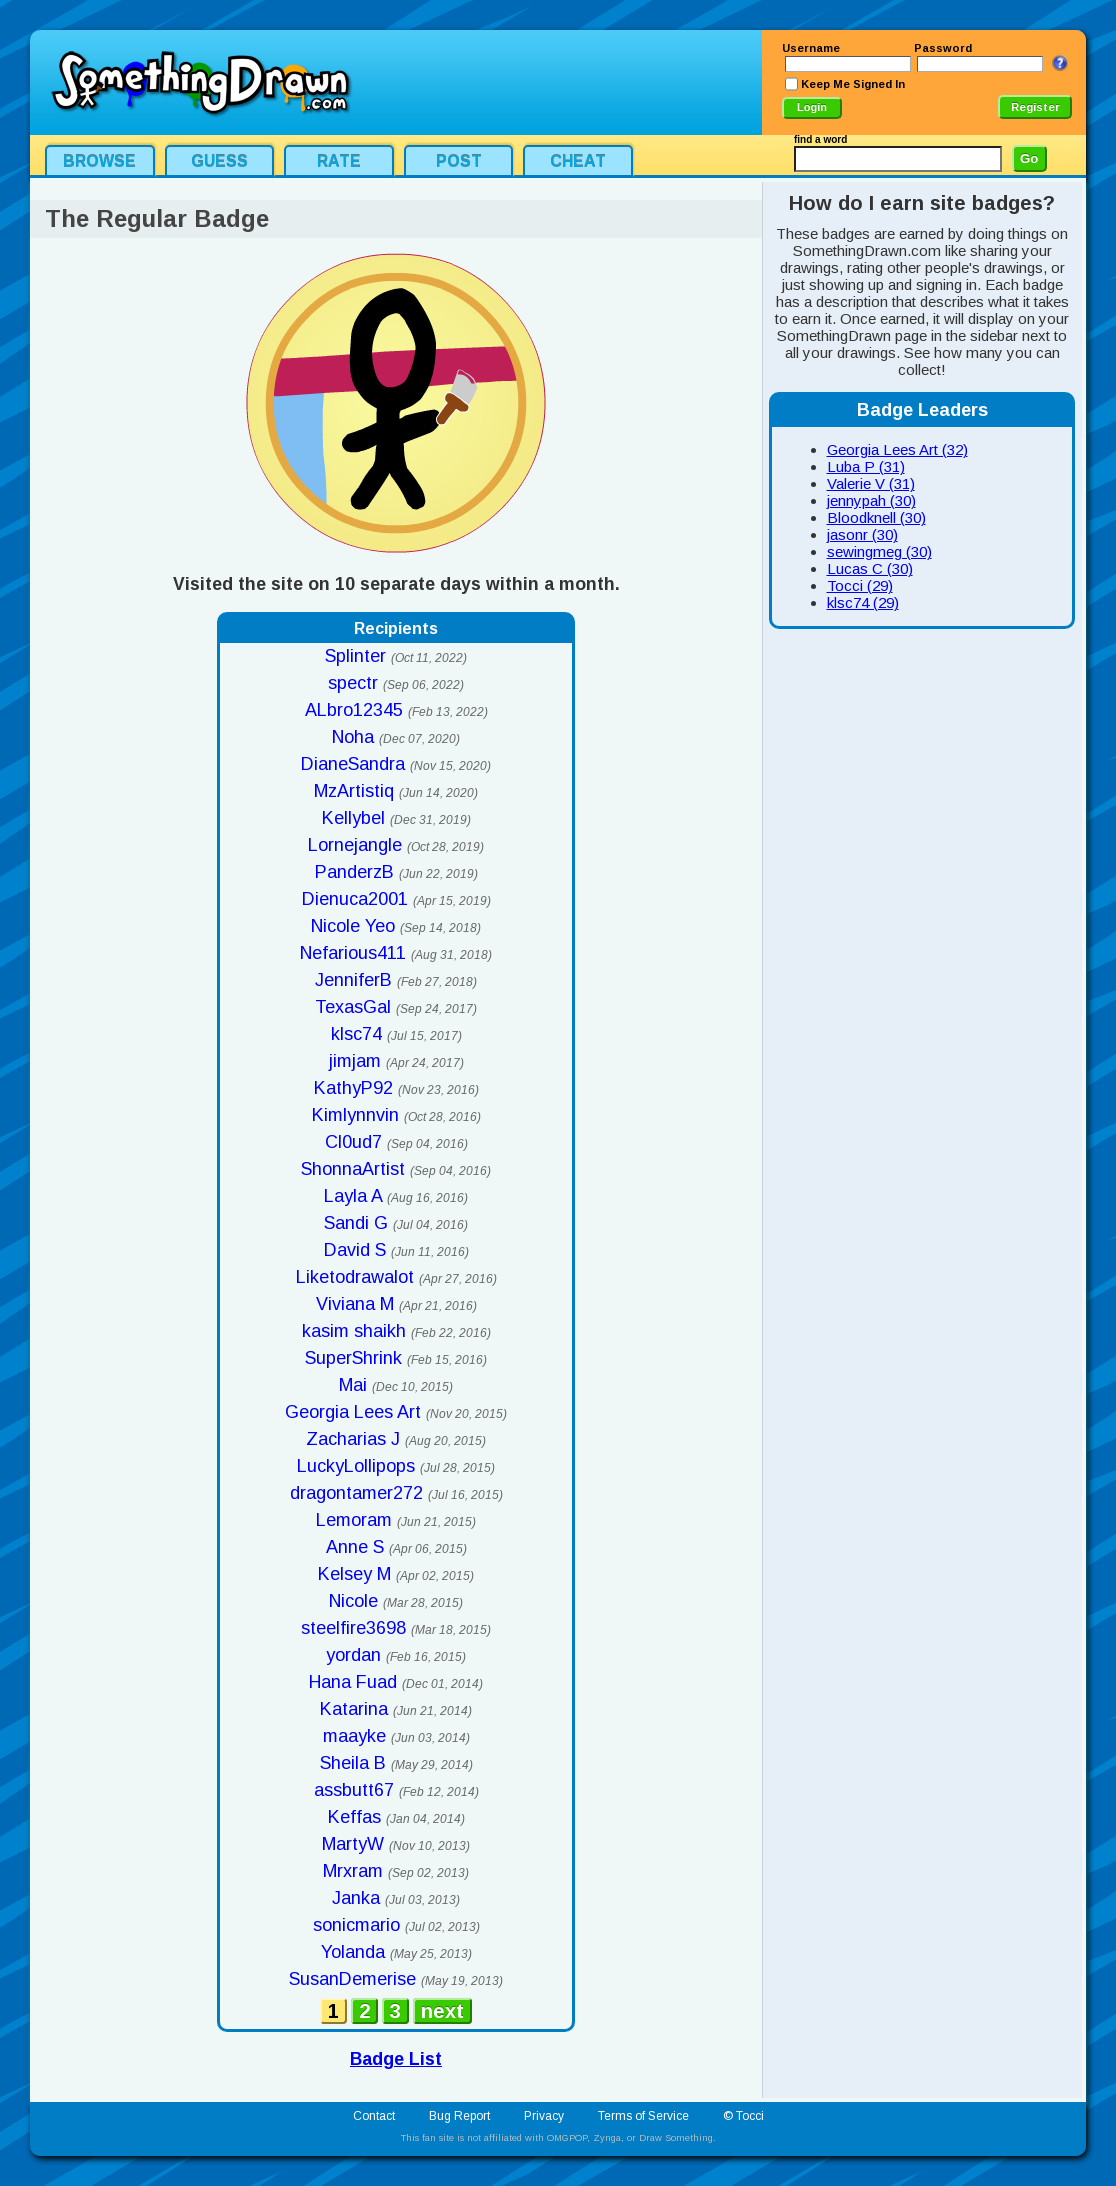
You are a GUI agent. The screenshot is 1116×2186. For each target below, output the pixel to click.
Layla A (353, 1196)
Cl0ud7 (353, 1142)
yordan (353, 1655)
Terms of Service (643, 2116)
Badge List (396, 2059)
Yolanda (353, 1952)
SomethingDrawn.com (200, 82)
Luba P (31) (866, 466)
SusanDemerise (352, 1979)
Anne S (355, 1547)
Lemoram (354, 1520)
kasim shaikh (354, 1331)
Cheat (578, 161)
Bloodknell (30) (876, 517)
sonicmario (356, 1925)
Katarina (354, 1709)
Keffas (354, 1817)
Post (459, 161)
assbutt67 (354, 1790)
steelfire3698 (353, 1628)
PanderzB (354, 872)
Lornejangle (355, 845)
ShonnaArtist (353, 1169)
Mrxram (353, 1871)
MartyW (353, 1844)
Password (943, 48)
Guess (219, 161)
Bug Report (459, 2116)
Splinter (355, 656)
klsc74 (356, 1034)
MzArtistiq (354, 791)
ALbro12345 (354, 710)
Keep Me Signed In (853, 84)
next (442, 2011)
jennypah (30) (871, 500)
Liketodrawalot (355, 1277)
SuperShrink (353, 1358)
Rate (339, 161)
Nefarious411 (353, 953)
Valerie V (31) (871, 483)
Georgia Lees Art (353, 1412)
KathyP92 (353, 1088)
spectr (353, 683)
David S (355, 1250)
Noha (353, 737)
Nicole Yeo (353, 926)
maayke (354, 1736)
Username (811, 48)
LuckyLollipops (356, 1466)
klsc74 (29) (863, 602)
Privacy (544, 2116)
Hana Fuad (353, 1682)
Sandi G (356, 1223)
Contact (374, 2116)
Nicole (353, 1601)
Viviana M (355, 1304)
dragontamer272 (356, 1493)
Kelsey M (354, 1574)
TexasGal (353, 1007)
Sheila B (353, 1763)
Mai (353, 1385)
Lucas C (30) (870, 568)
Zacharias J (353, 1439)
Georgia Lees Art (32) (897, 449)
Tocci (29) (860, 585)
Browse (99, 161)
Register (1035, 107)
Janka (356, 1898)
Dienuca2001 (355, 899)
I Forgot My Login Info (1060, 63)
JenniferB (353, 980)
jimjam (355, 1061)
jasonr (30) (862, 534)
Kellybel (353, 818)
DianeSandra (353, 764)
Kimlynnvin (355, 1115)
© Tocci (743, 2116)
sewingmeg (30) (879, 551)
